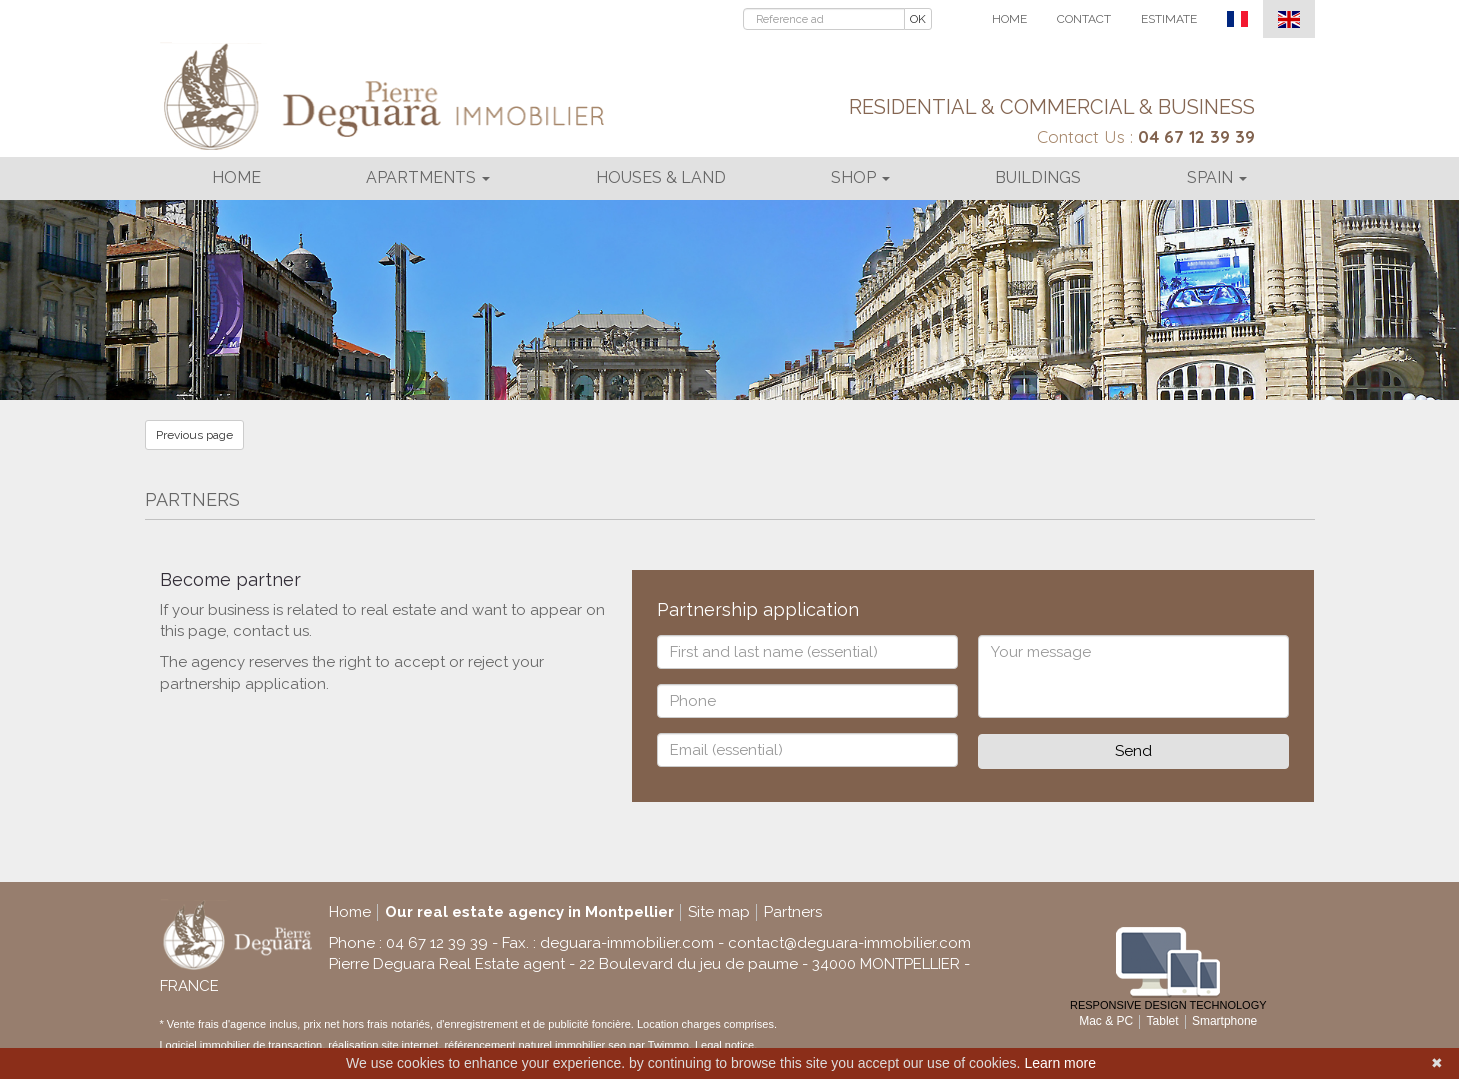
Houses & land (661, 177)
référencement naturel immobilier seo (536, 1045)
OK (918, 19)
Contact (1084, 19)
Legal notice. (726, 1045)
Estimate (1169, 19)
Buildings (1038, 177)
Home (1009, 19)
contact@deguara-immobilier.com (849, 943)
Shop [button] (860, 177)
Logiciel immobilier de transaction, (244, 1045)
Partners (793, 912)
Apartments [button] (428, 177)
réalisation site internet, (386, 1045)
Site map (719, 912)
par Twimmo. (660, 1045)
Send (1133, 751)
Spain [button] (1217, 177)
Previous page (194, 435)
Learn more (1060, 1063)
